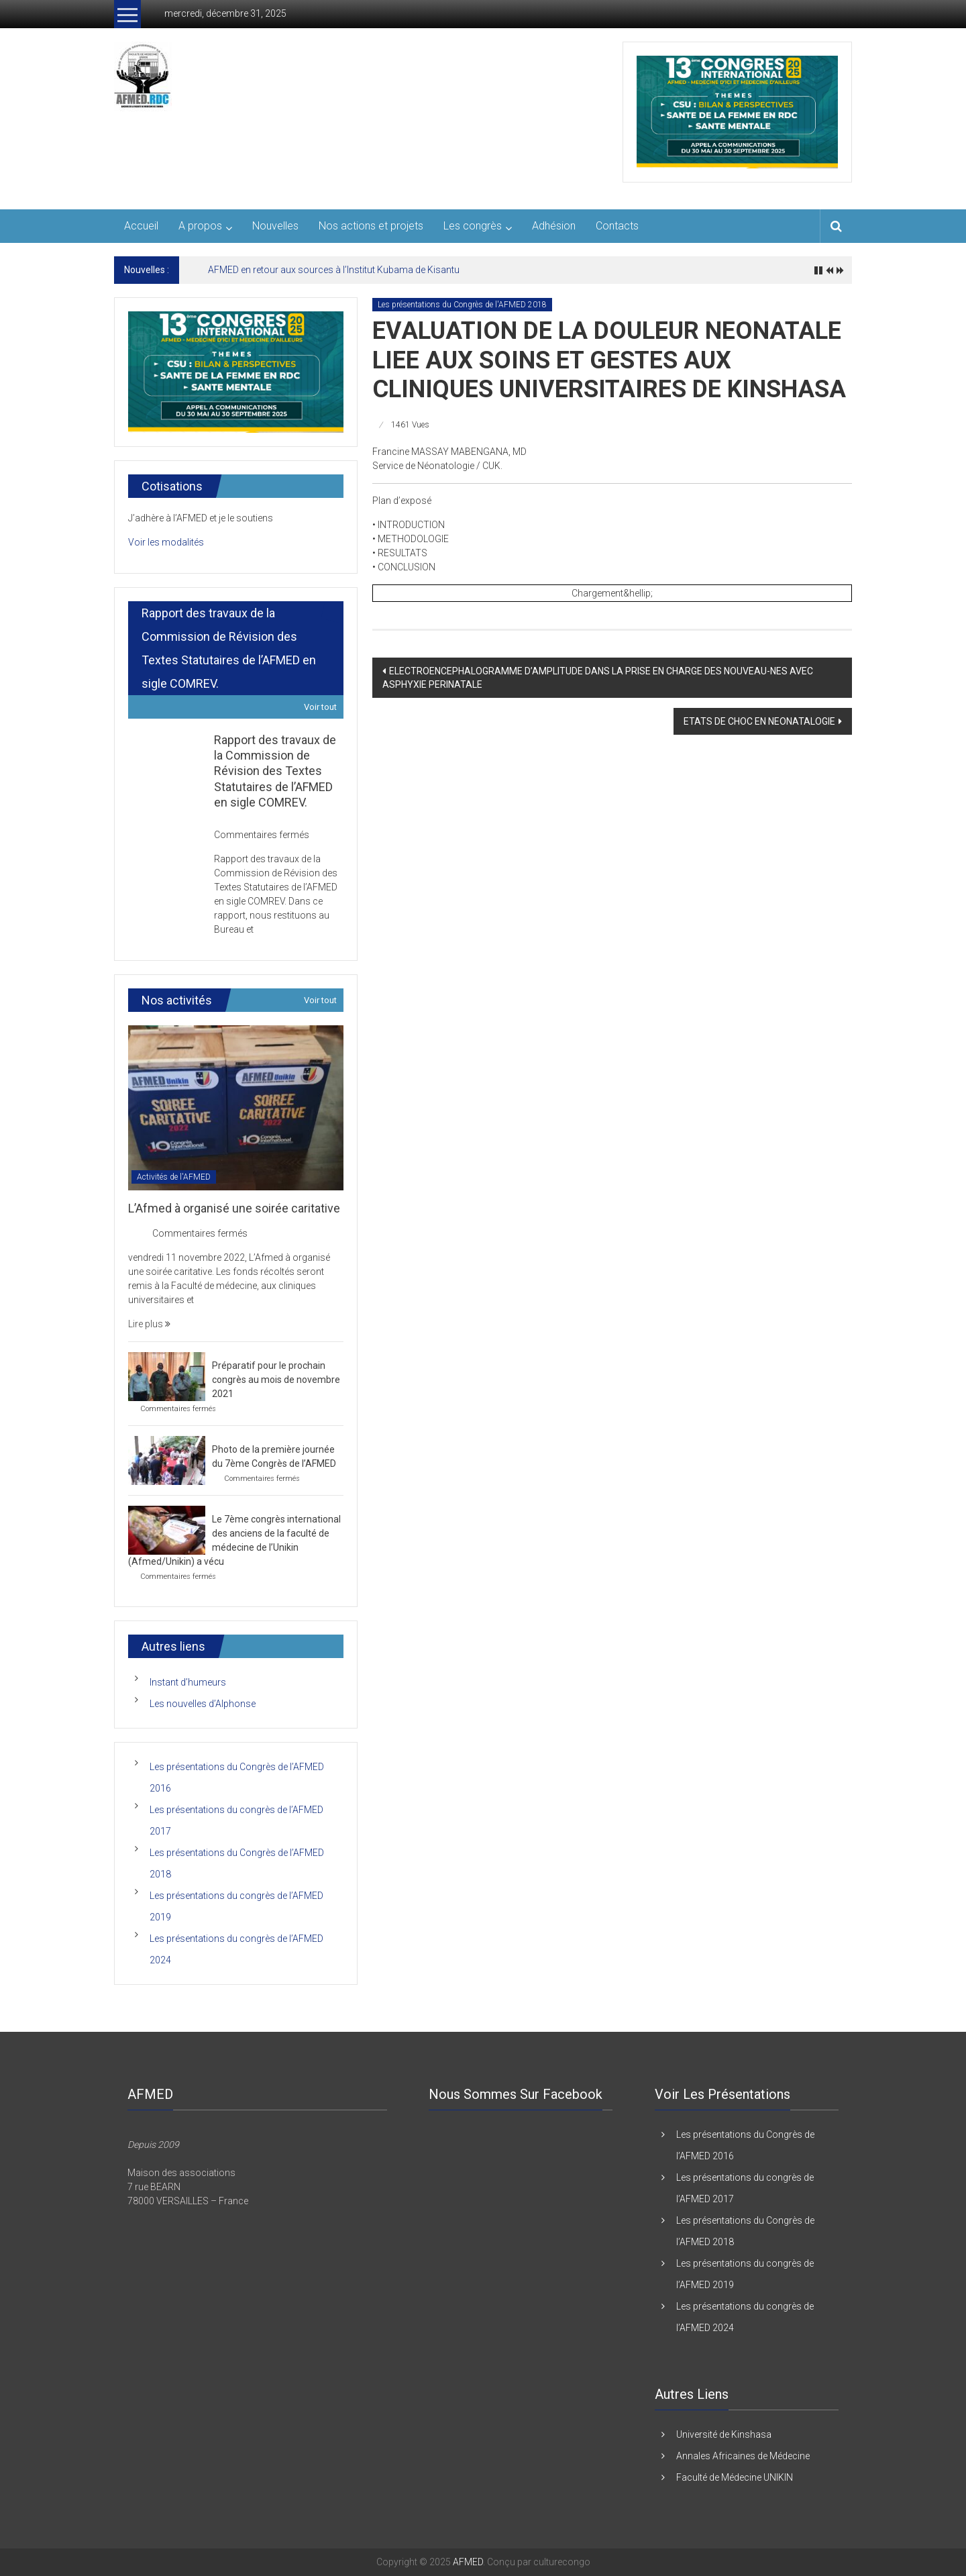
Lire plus (149, 1324)
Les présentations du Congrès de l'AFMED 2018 (462, 304)
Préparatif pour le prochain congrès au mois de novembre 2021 (276, 1379)
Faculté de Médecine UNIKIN (734, 2477)
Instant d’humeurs (188, 1682)
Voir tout (320, 707)
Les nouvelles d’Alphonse (203, 1703)
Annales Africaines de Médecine (743, 2456)
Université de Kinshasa (723, 2434)
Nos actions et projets (371, 225)
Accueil (141, 225)
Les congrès (472, 225)
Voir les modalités (166, 542)
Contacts (617, 225)
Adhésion (554, 225)
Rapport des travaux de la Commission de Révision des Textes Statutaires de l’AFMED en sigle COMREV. (275, 771)
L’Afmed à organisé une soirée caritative (234, 1208)
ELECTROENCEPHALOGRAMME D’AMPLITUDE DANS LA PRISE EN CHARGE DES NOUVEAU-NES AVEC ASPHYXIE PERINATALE (597, 678)
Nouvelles (275, 225)
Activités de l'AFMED (174, 1177)
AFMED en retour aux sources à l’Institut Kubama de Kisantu (334, 269)
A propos (200, 225)
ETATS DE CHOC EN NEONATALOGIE (759, 721)
